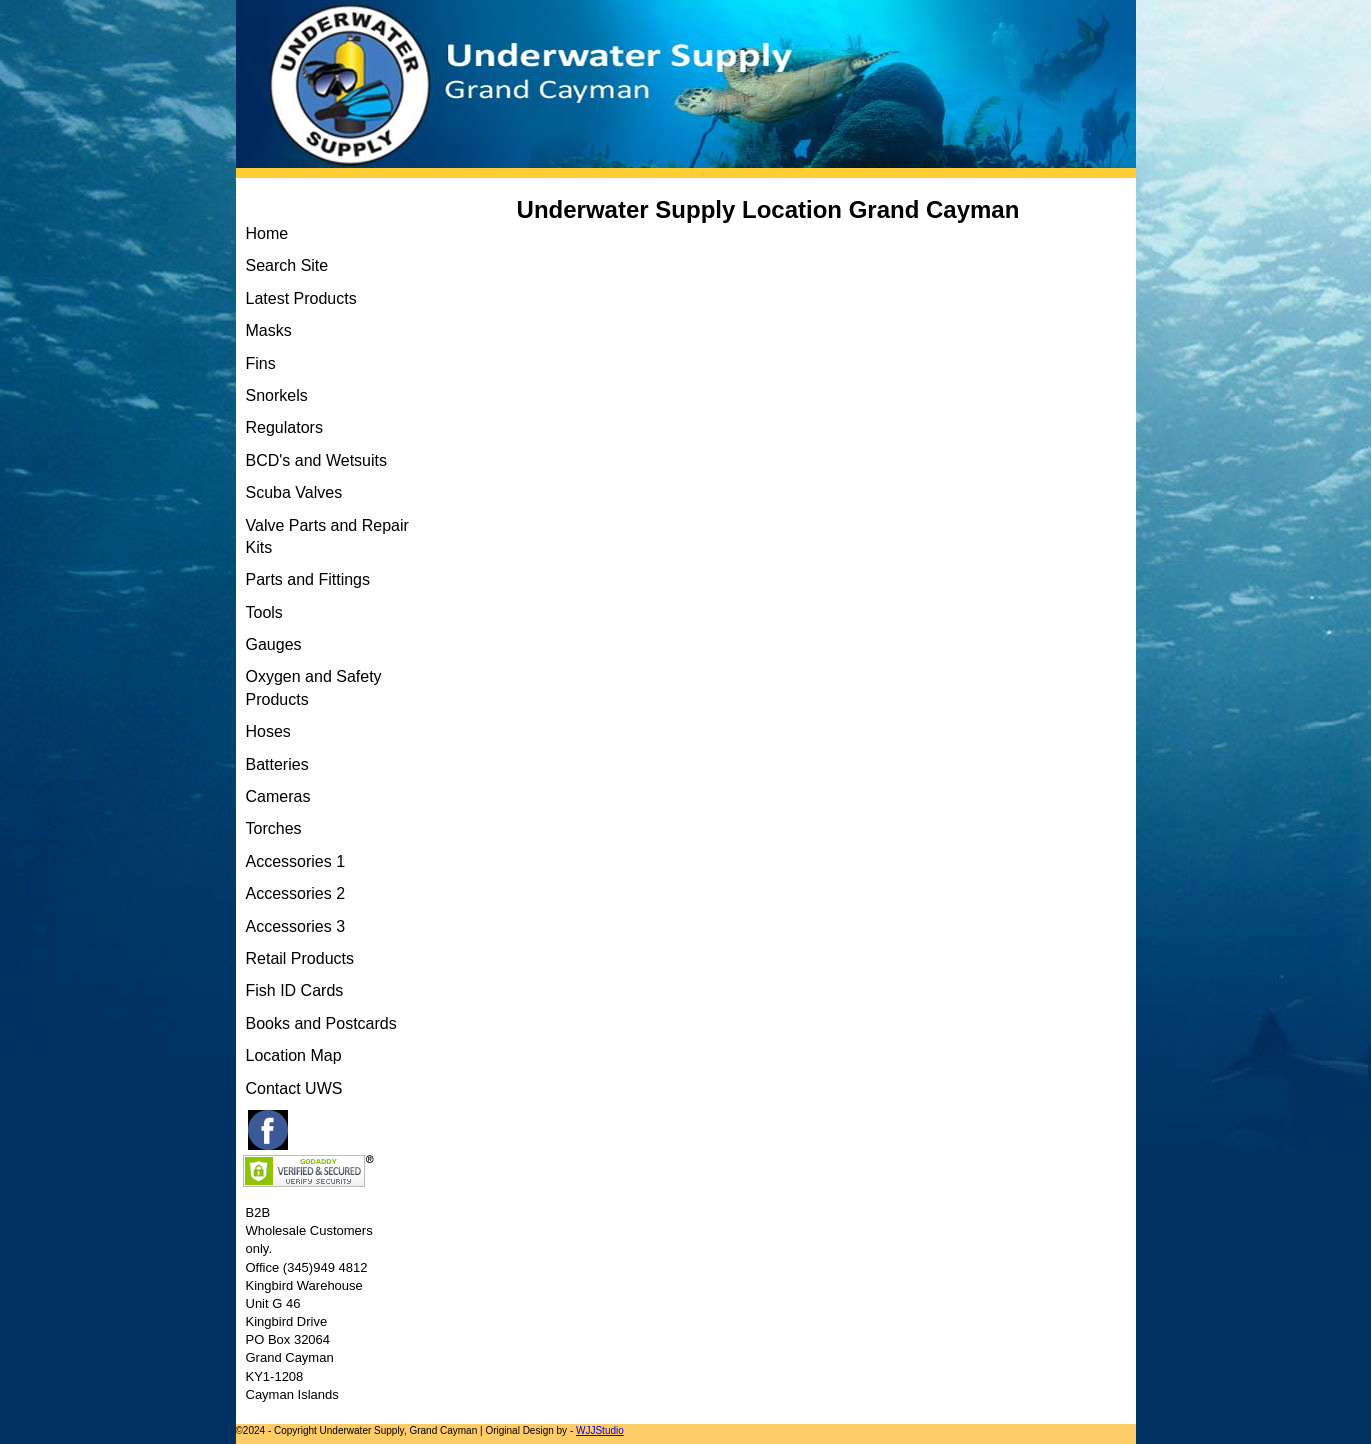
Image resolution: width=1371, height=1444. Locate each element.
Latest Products (301, 298)
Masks (269, 330)
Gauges (274, 644)
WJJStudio (600, 1430)
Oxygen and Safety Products (314, 687)
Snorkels (277, 395)
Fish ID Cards (295, 990)
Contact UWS (294, 1088)
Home (267, 233)
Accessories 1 (296, 861)
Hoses (268, 731)
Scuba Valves (294, 492)
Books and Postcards (321, 1023)
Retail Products (300, 958)
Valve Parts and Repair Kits (327, 536)
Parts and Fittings (308, 579)
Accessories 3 (296, 926)
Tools (264, 612)
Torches (274, 828)
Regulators (284, 427)
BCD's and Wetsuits (316, 460)
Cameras (278, 796)
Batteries (277, 764)
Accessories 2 (296, 893)
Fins (261, 363)
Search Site (287, 265)
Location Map (294, 1055)
